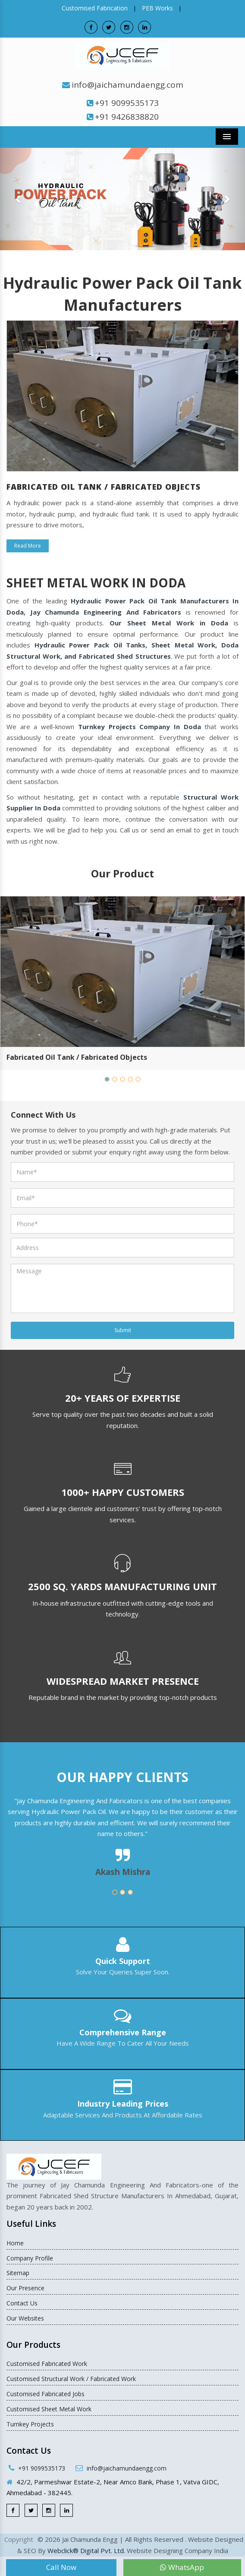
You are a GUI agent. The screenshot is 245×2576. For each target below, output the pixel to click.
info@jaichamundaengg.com (127, 84)
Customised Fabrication (95, 8)
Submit (122, 1330)
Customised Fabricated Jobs (45, 2394)
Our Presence (25, 2288)
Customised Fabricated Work (46, 2363)
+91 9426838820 (127, 116)
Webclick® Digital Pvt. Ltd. (86, 2550)
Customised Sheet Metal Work (48, 2409)
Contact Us (22, 2303)
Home (15, 2242)
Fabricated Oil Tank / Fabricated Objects (76, 1057)
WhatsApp (182, 2567)
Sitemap (17, 2273)
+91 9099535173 (127, 102)
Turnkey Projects (30, 2424)
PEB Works (157, 8)
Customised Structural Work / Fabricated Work (71, 2379)
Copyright (18, 2539)
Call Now (61, 2567)
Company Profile (29, 2258)
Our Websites (25, 2318)
